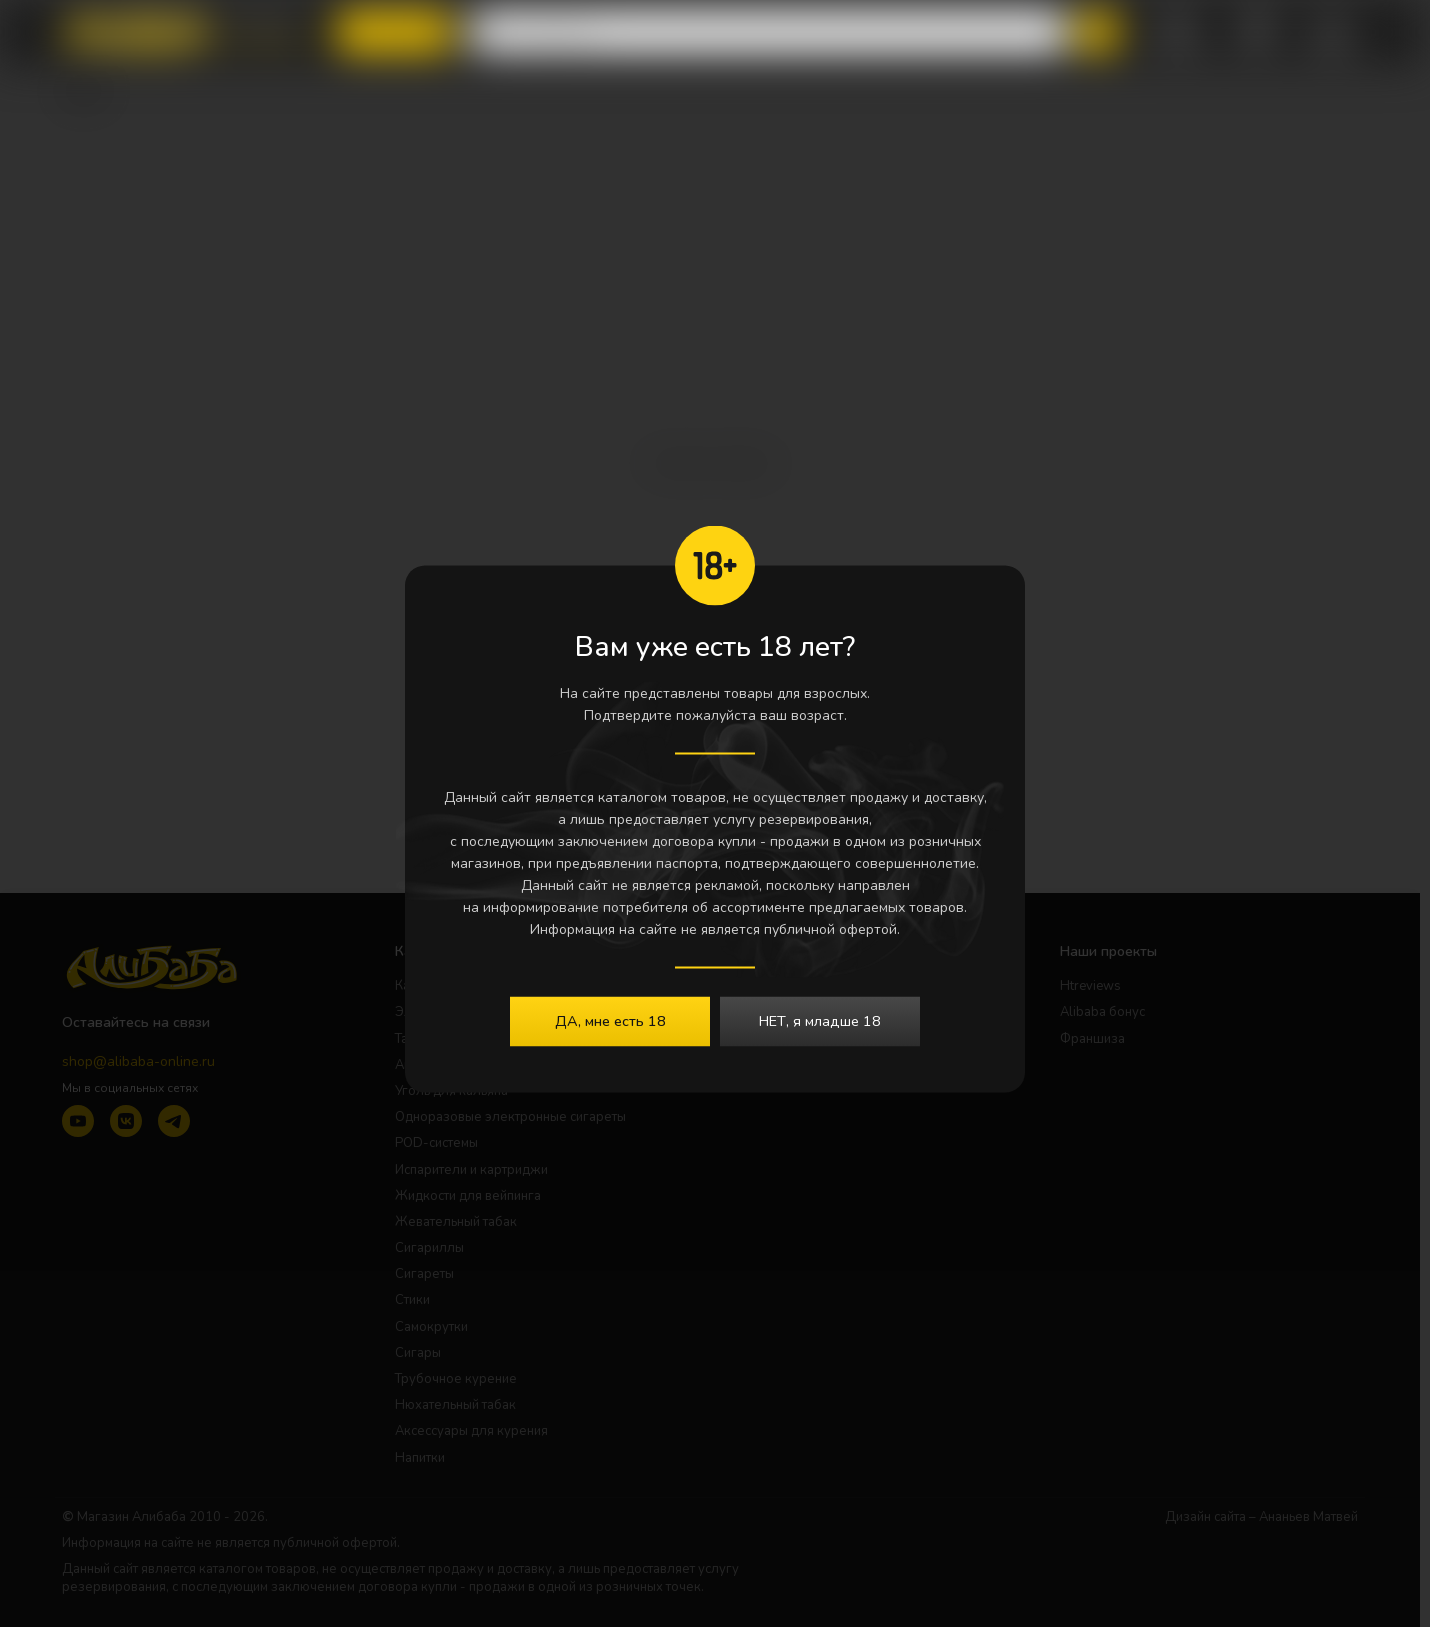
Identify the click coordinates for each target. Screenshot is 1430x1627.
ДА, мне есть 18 (610, 1020)
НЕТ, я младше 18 (820, 1020)
